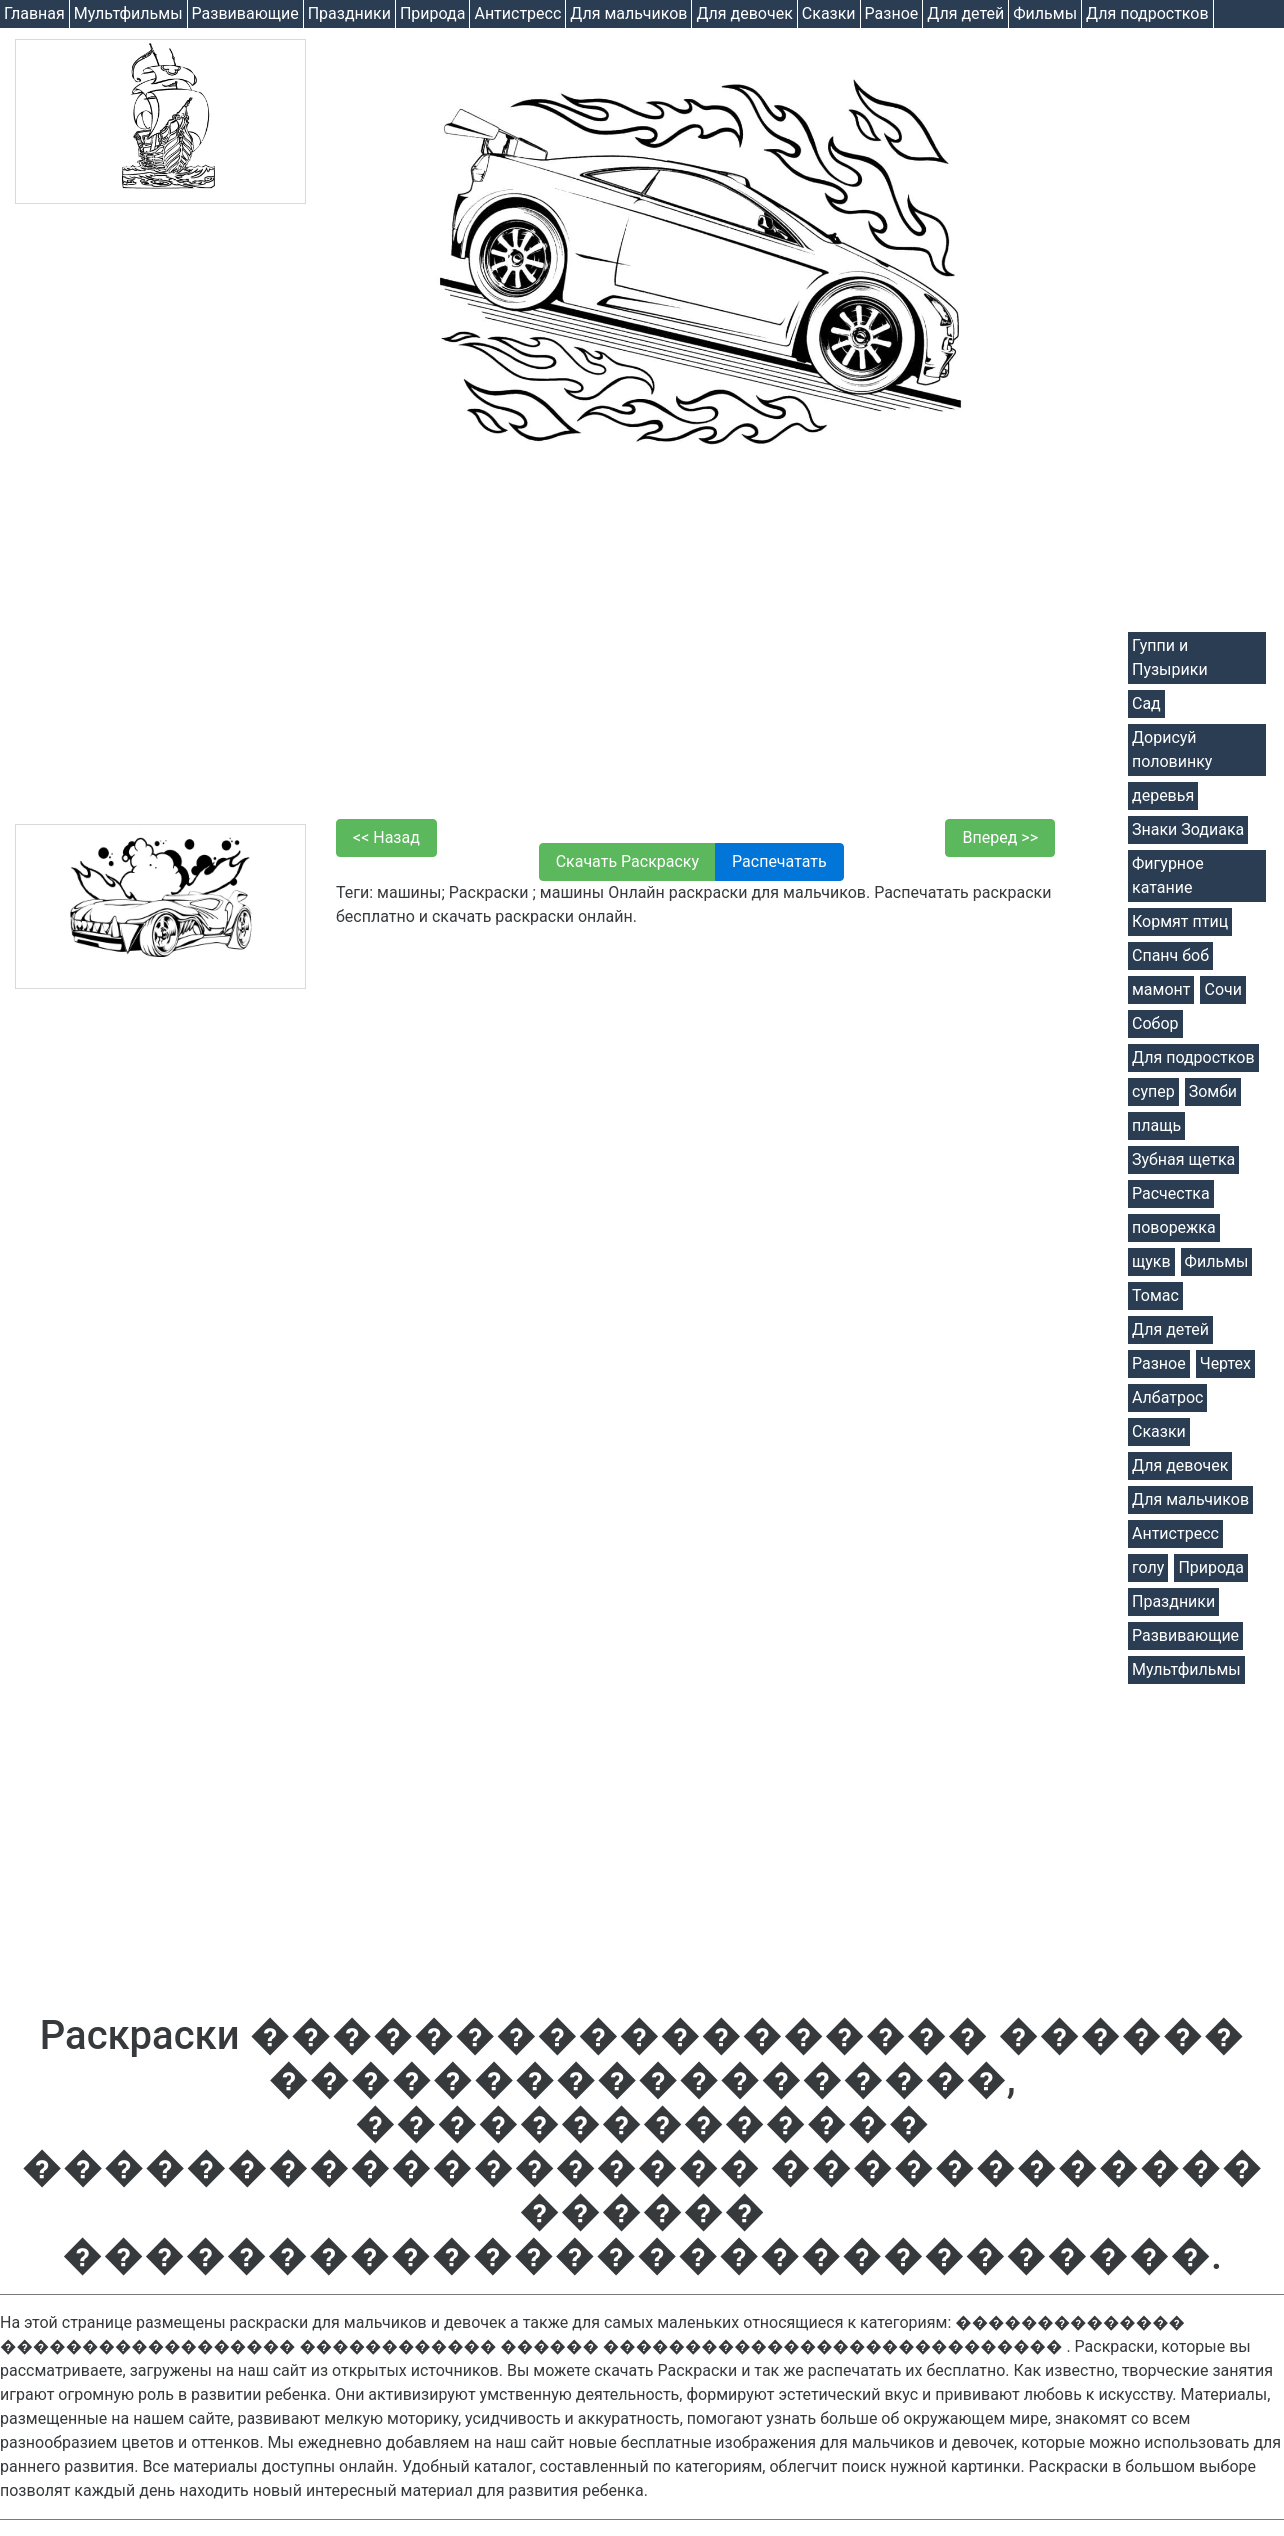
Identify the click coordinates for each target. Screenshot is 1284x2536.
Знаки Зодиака (1188, 829)
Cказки (829, 13)
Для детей (965, 13)
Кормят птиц (1180, 921)
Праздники (349, 13)
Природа (433, 13)
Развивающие (245, 13)
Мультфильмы (128, 13)
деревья (1163, 795)
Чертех (1225, 1363)
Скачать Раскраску (627, 861)
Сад (1146, 703)
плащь (1156, 1125)
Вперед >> (1000, 837)
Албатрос (1167, 1397)
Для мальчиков (628, 13)
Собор (1155, 1023)
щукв (1151, 1261)
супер (1153, 1091)
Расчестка (1171, 1193)
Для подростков (1147, 13)
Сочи (1222, 989)
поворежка (1174, 1227)
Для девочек (744, 13)
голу (1148, 1567)
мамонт (1161, 989)
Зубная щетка (1183, 1159)
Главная (34, 13)
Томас (1155, 1295)
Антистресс (517, 13)
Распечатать (779, 861)
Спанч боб (1170, 955)
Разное (892, 13)
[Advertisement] (160, 514)
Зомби (1213, 1091)
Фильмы (1045, 13)
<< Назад (386, 837)
